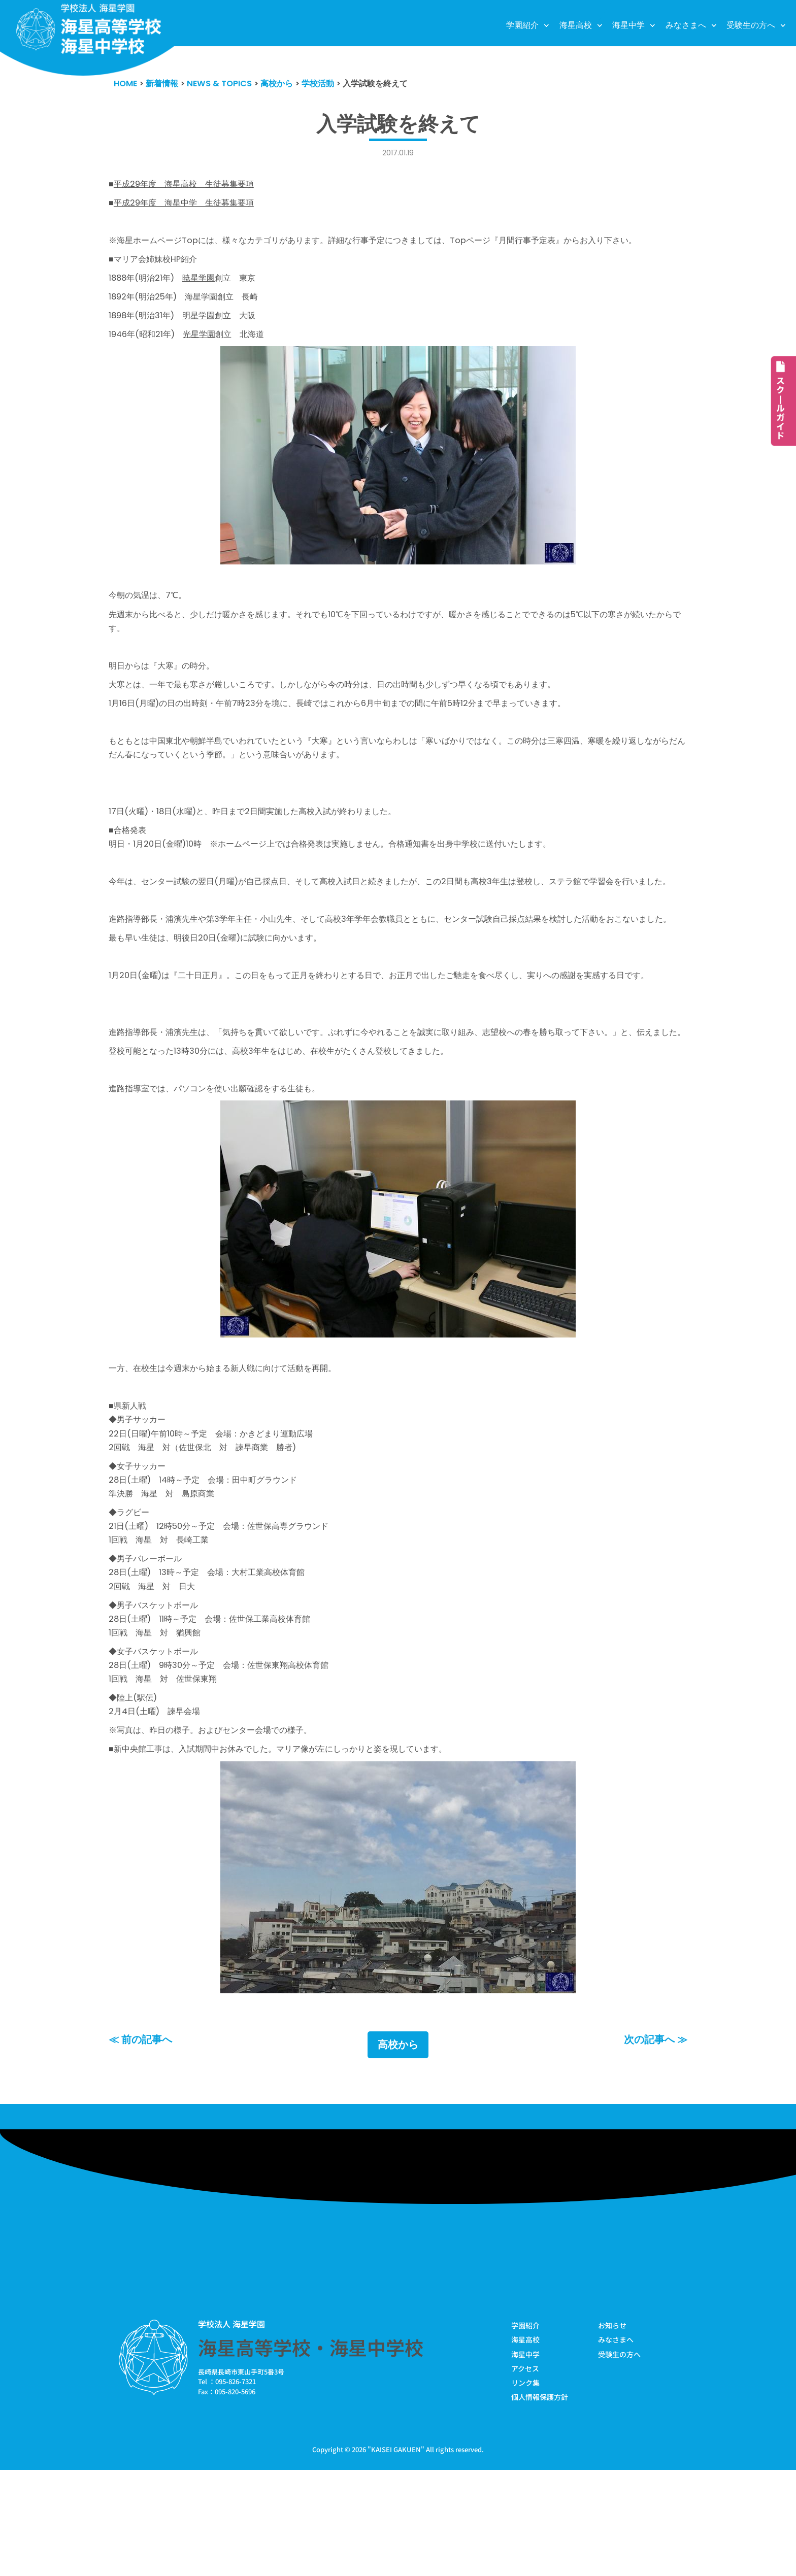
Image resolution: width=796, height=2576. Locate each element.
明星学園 (204, 323)
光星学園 (204, 343)
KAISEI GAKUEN (396, 2555)
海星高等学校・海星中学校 (310, 2451)
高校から (398, 2149)
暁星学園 (204, 284)
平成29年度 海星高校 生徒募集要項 (188, 185)
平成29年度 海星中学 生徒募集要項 (188, 205)
